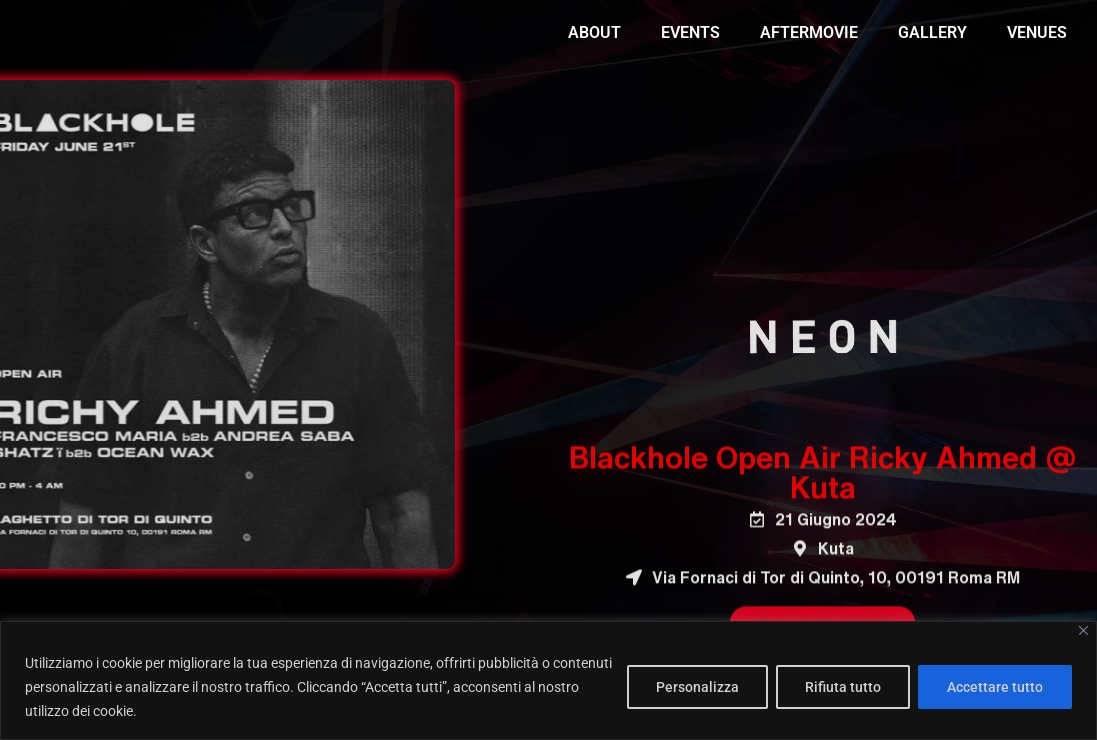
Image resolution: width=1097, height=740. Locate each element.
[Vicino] (1083, 630)
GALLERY (932, 32)
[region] (548, 680)
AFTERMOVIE (809, 32)
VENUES (1037, 32)
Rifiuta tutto (843, 687)
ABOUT (594, 32)
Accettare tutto (995, 687)
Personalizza (697, 687)
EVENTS (690, 32)
